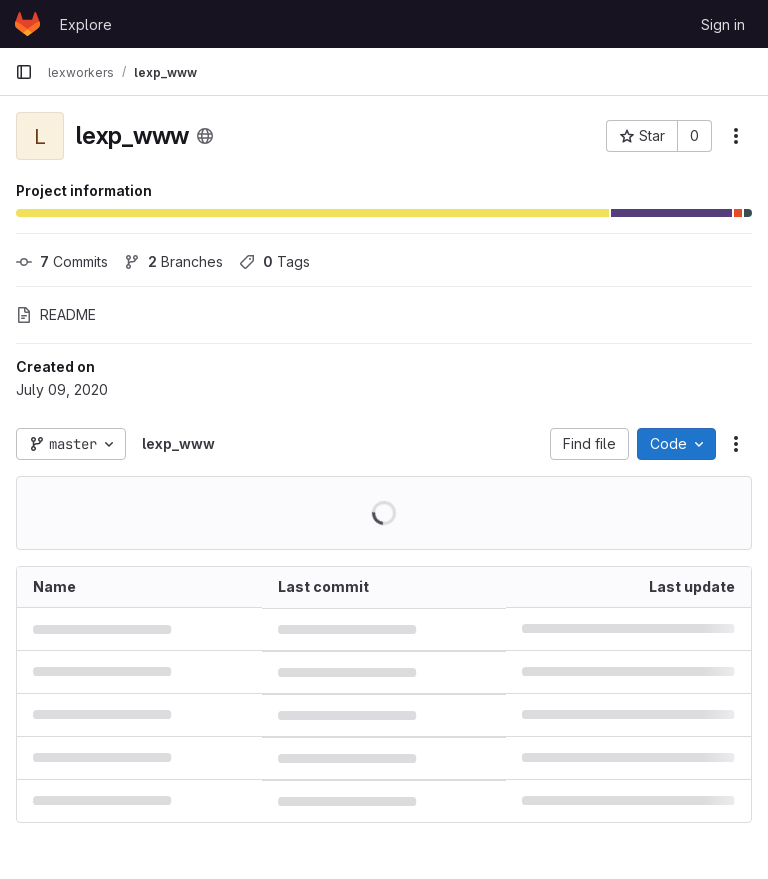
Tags (274, 261)
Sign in (723, 24)
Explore (86, 24)
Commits (62, 261)
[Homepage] (27, 24)
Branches (173, 261)
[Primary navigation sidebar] (24, 72)
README (56, 314)
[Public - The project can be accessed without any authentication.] (205, 136)
